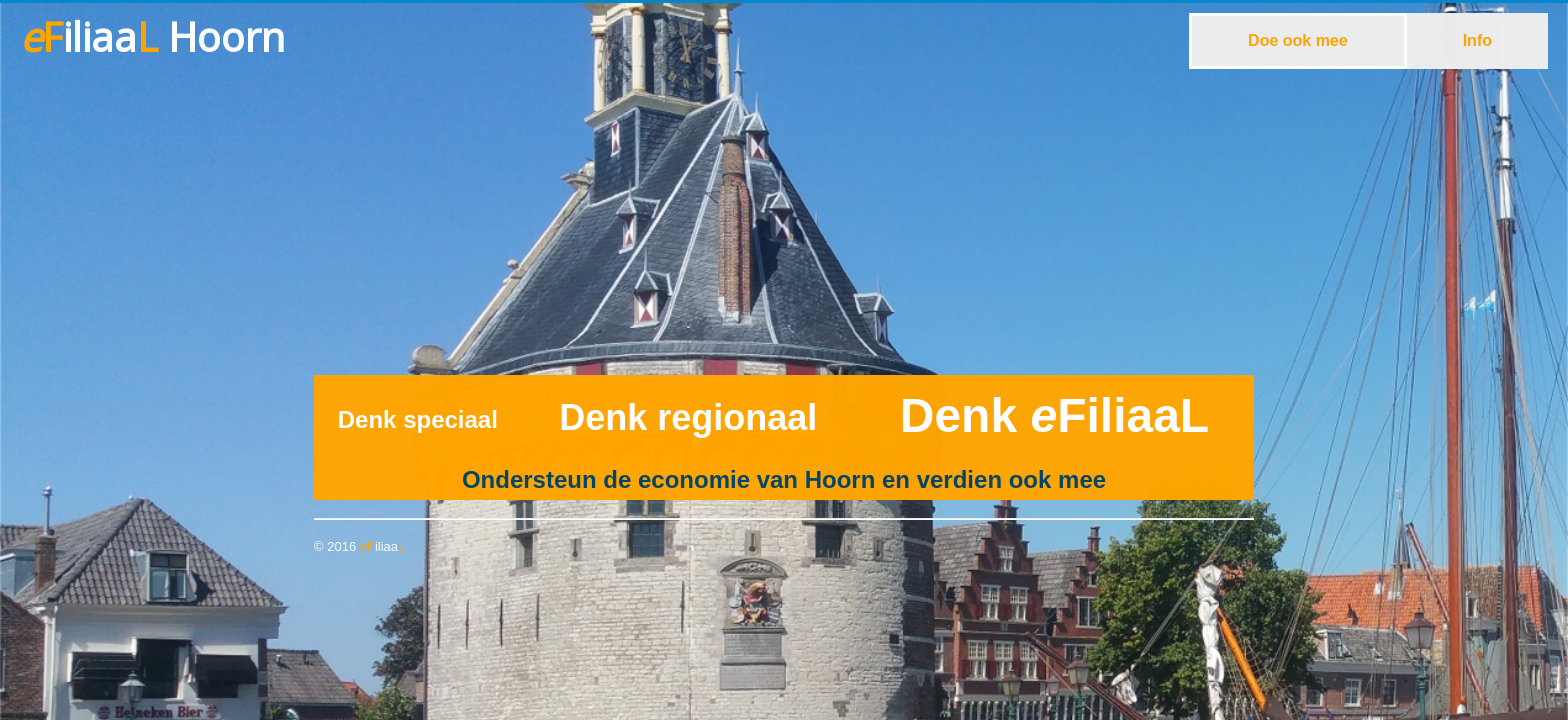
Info (1477, 40)
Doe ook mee (1298, 40)
